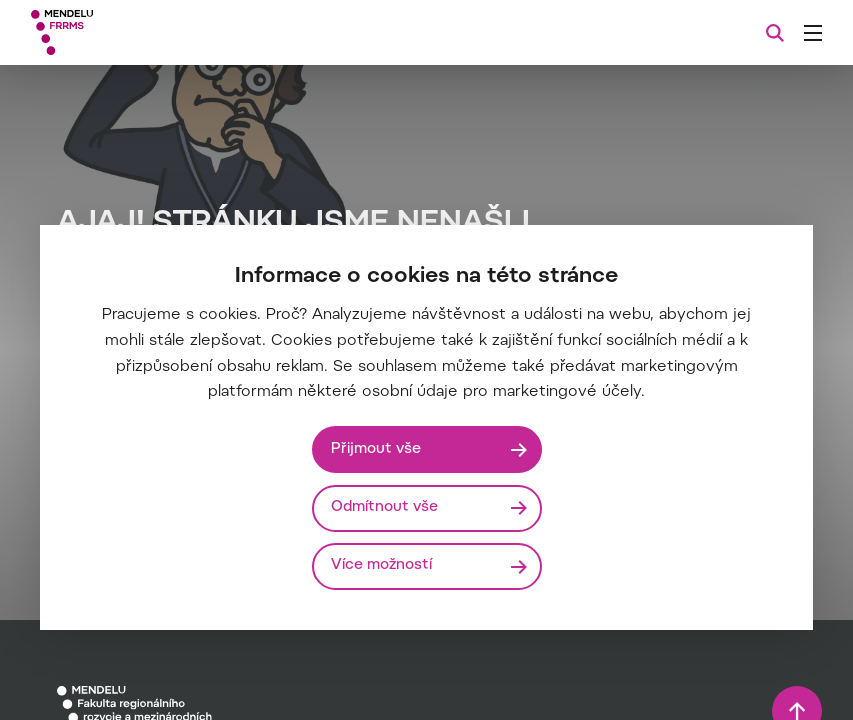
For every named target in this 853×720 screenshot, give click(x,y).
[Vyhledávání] (775, 33)
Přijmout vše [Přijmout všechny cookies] (376, 449)
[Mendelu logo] (137, 32)
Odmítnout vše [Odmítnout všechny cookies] (384, 507)
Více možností (381, 565)
